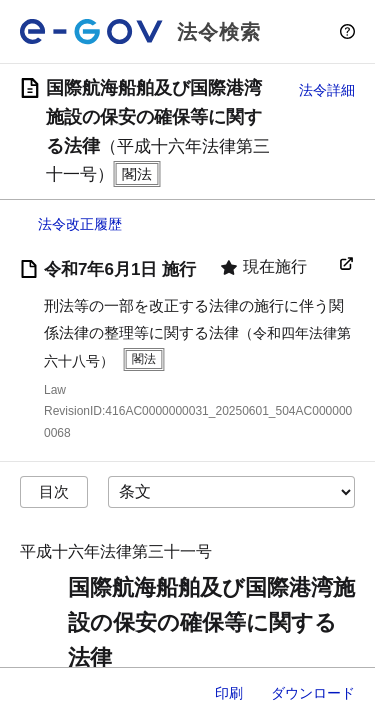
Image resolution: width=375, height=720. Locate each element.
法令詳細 (327, 90)
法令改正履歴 (80, 224)
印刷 (229, 693)
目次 (54, 491)
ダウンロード (313, 693)
